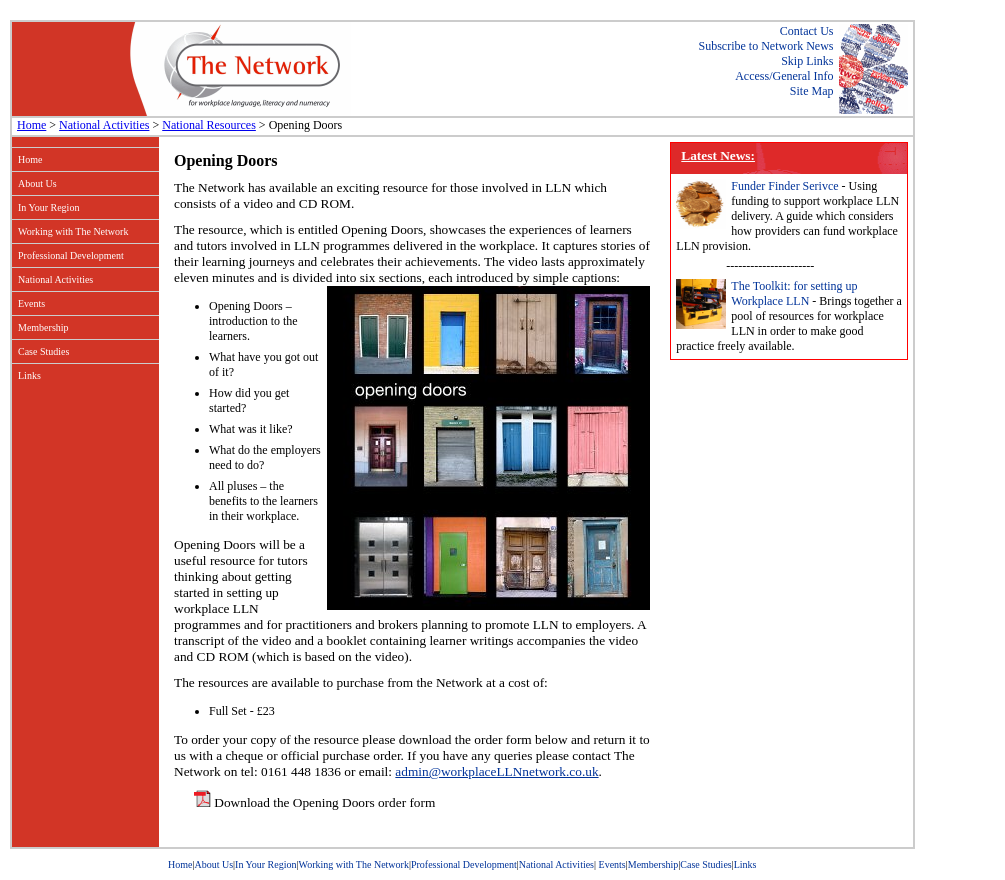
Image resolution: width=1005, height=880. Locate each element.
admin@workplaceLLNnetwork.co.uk (496, 771)
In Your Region (48, 207)
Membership (43, 327)
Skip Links (807, 61)
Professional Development (71, 255)
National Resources (209, 125)
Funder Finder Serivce (784, 186)
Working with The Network (73, 231)
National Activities (104, 125)
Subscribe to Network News (766, 46)
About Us (37, 183)
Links (29, 375)
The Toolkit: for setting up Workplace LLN (794, 293)
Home (31, 125)
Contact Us (807, 31)
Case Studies (43, 351)
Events (31, 303)
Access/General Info (784, 76)
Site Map (812, 91)
